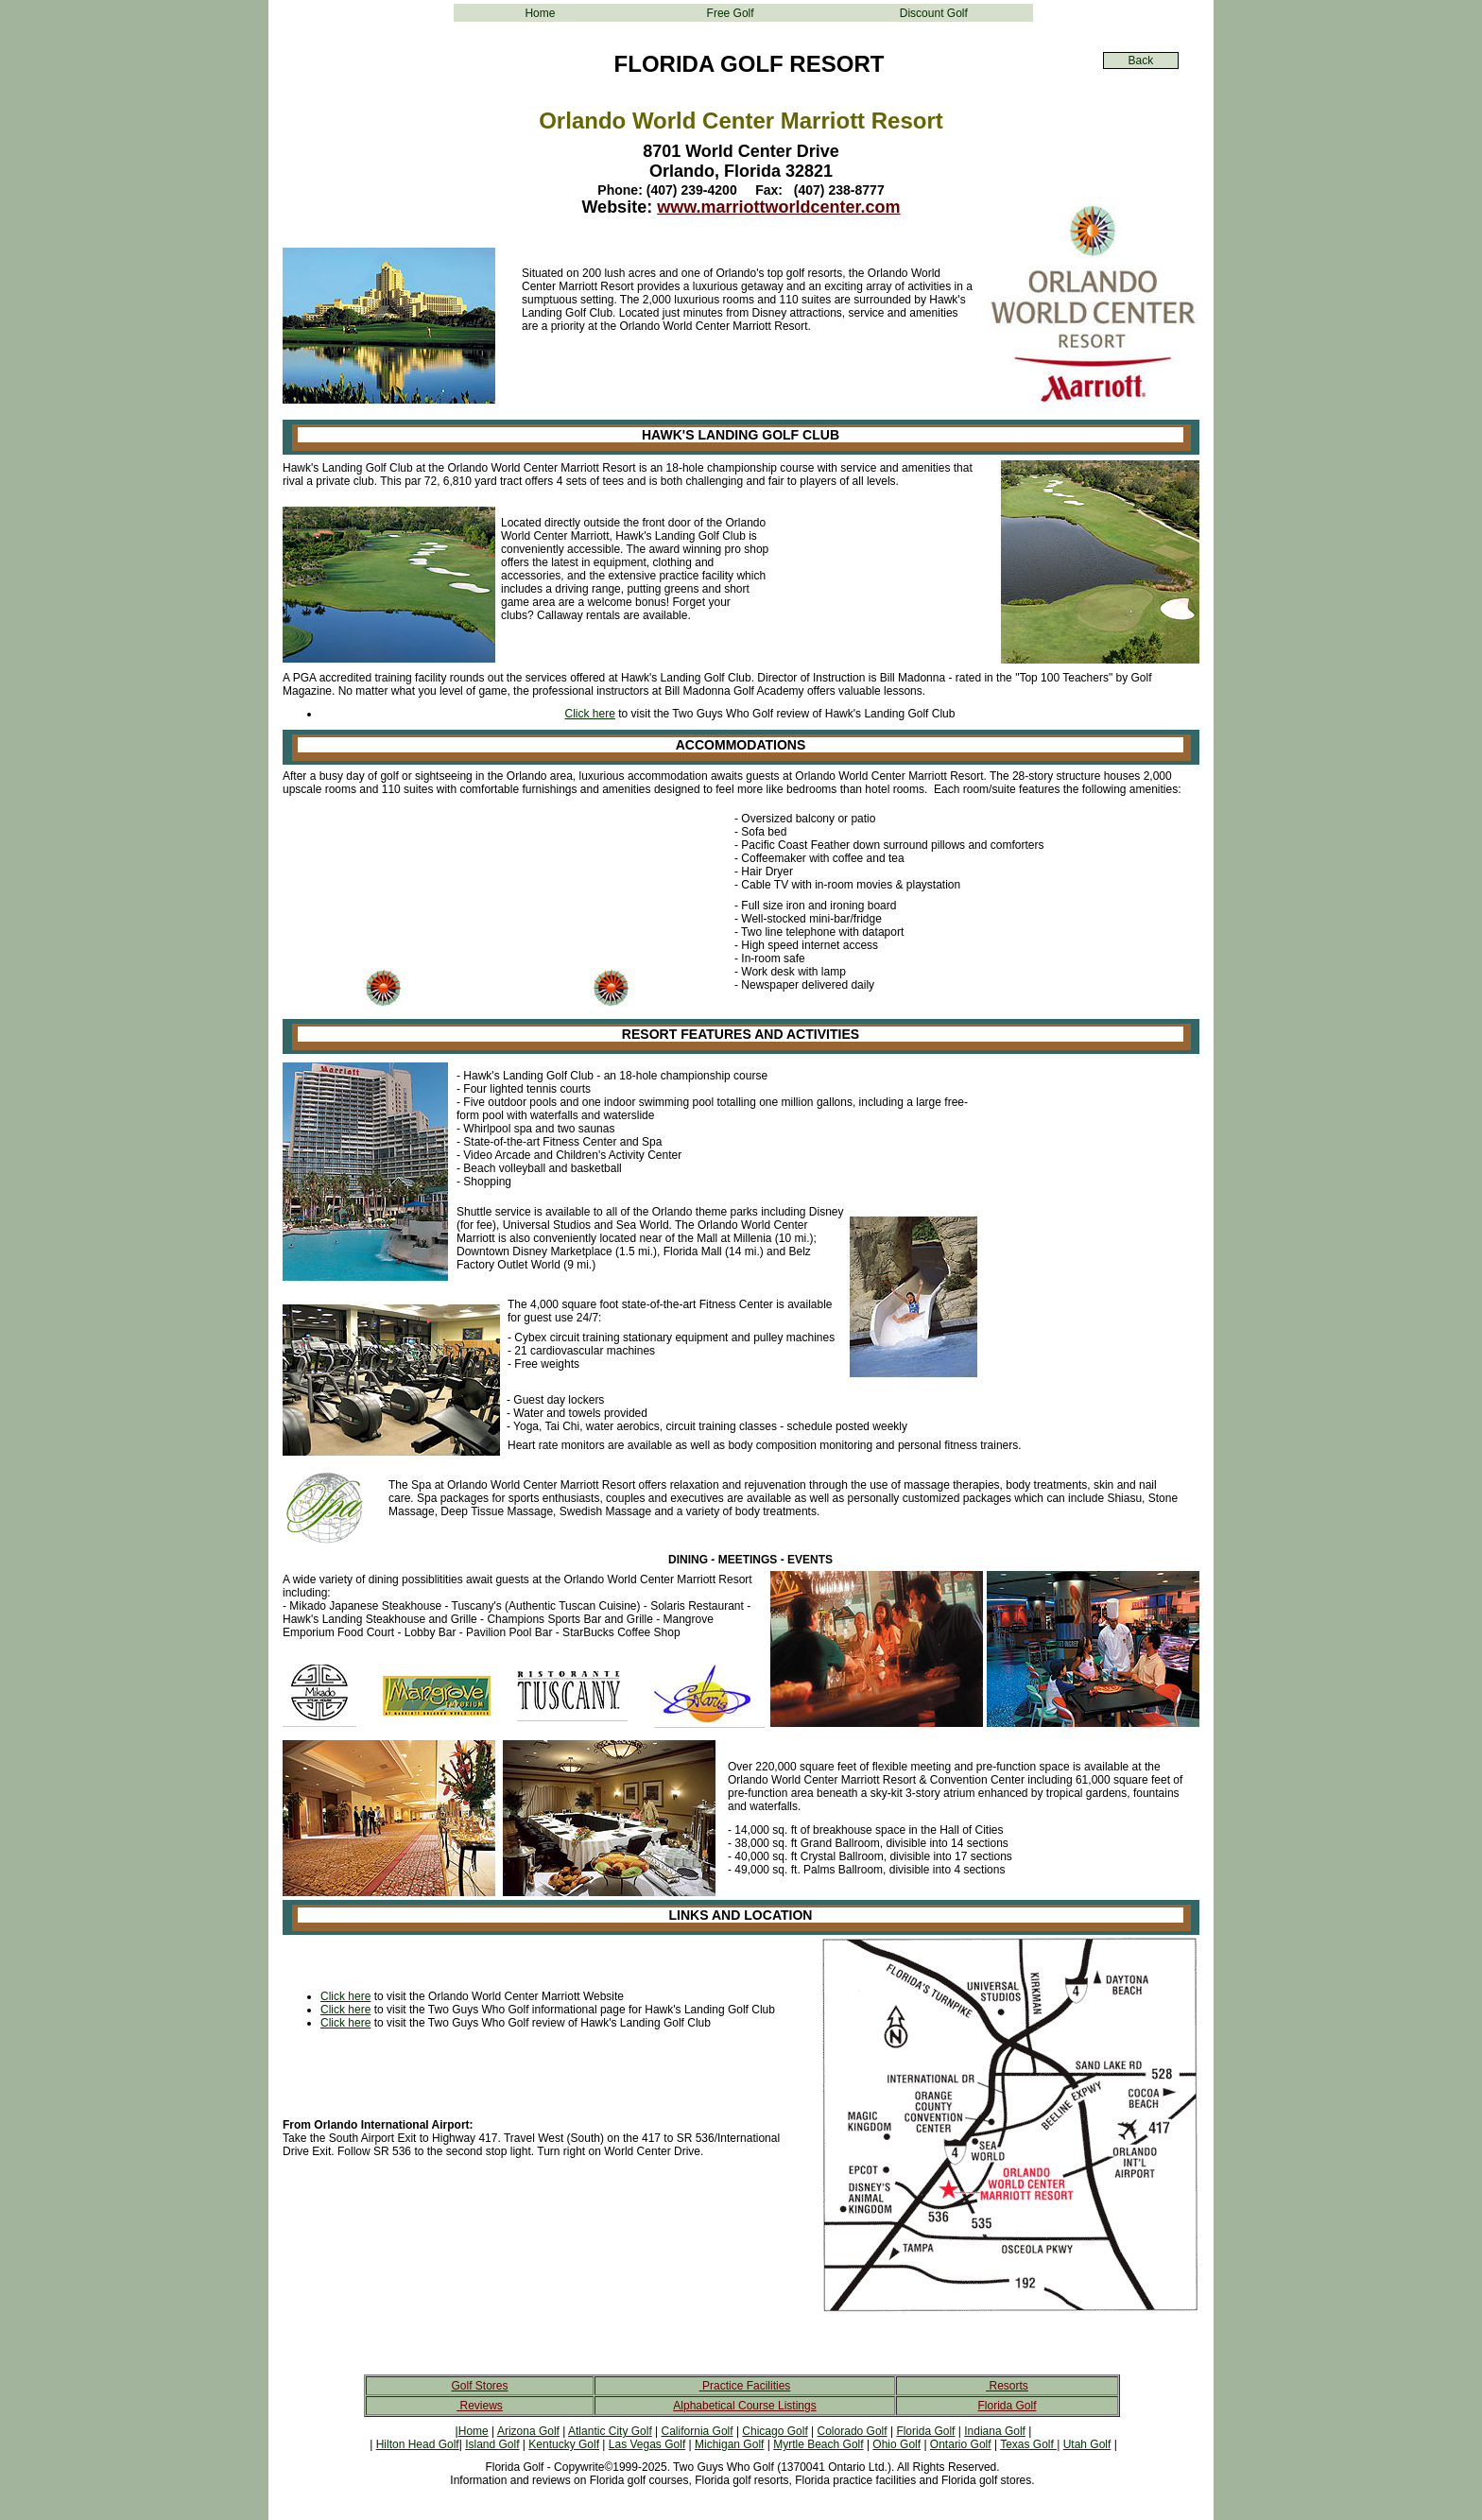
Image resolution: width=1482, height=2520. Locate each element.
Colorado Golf (852, 2431)
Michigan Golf (729, 2444)
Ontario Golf (960, 2444)
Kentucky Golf (563, 2444)
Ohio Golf (896, 2444)
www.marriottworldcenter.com (778, 207)
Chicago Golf (774, 2431)
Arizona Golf (528, 2431)
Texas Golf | (1030, 2444)
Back (1141, 60)
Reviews (480, 2405)
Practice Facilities (745, 2385)
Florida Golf (1006, 2405)
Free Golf (730, 13)
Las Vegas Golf (647, 2444)
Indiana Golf (994, 2431)
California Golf (697, 2431)
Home (540, 13)
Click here (590, 713)
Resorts (1007, 2385)
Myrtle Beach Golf (818, 2444)
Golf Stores (479, 2385)
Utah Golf (1087, 2444)
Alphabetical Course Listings (744, 2405)
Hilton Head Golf (417, 2444)
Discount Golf (934, 13)
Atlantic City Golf (610, 2431)
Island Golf (492, 2444)
